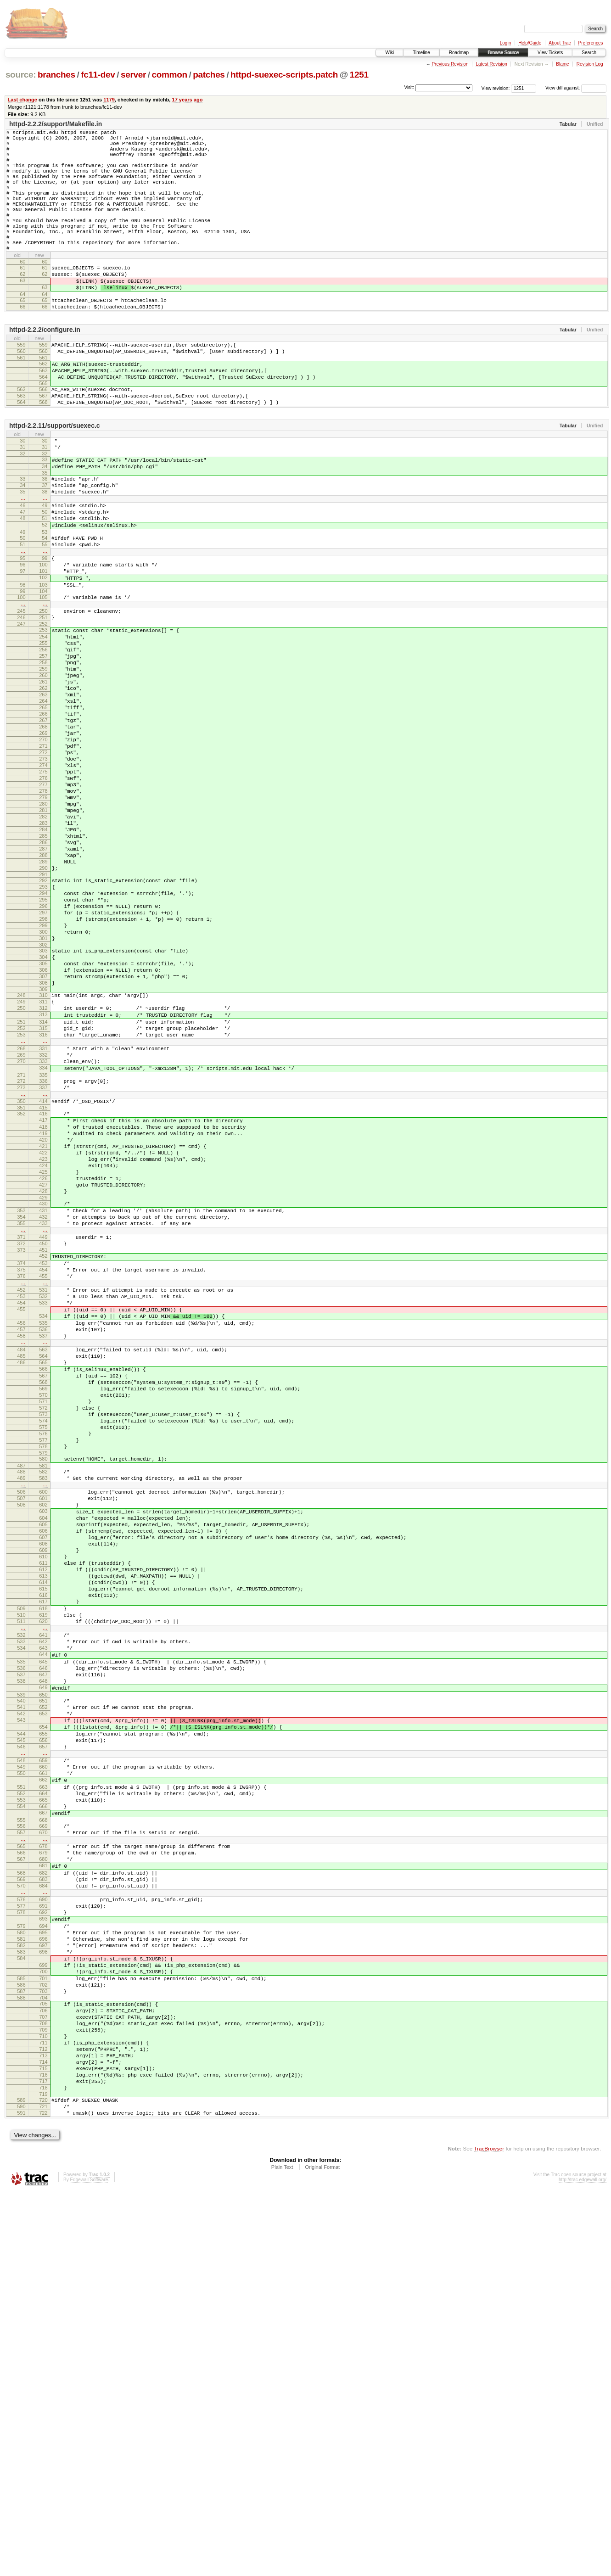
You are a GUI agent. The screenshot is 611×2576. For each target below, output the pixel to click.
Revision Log (590, 64)
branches (56, 74)
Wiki (389, 52)
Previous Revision (450, 64)
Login (505, 42)
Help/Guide (529, 42)
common (169, 74)
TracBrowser (489, 2533)
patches (208, 74)
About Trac (560, 42)
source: (21, 74)
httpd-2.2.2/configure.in (44, 369)
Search (589, 52)
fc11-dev (98, 74)
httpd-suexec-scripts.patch (284, 74)
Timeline (421, 52)
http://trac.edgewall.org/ (582, 2563)
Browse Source (503, 52)
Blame (562, 64)
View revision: (496, 87)
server (133, 74)
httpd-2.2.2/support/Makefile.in (55, 124)
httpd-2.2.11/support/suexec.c (54, 478)
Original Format (322, 2551)
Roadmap (459, 52)
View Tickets (550, 52)
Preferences (590, 42)
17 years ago (187, 99)
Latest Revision (491, 64)
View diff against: (575, 87)
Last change (22, 99)
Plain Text (282, 2551)
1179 (109, 99)
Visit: (409, 87)
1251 (359, 74)
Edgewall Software (89, 2563)
